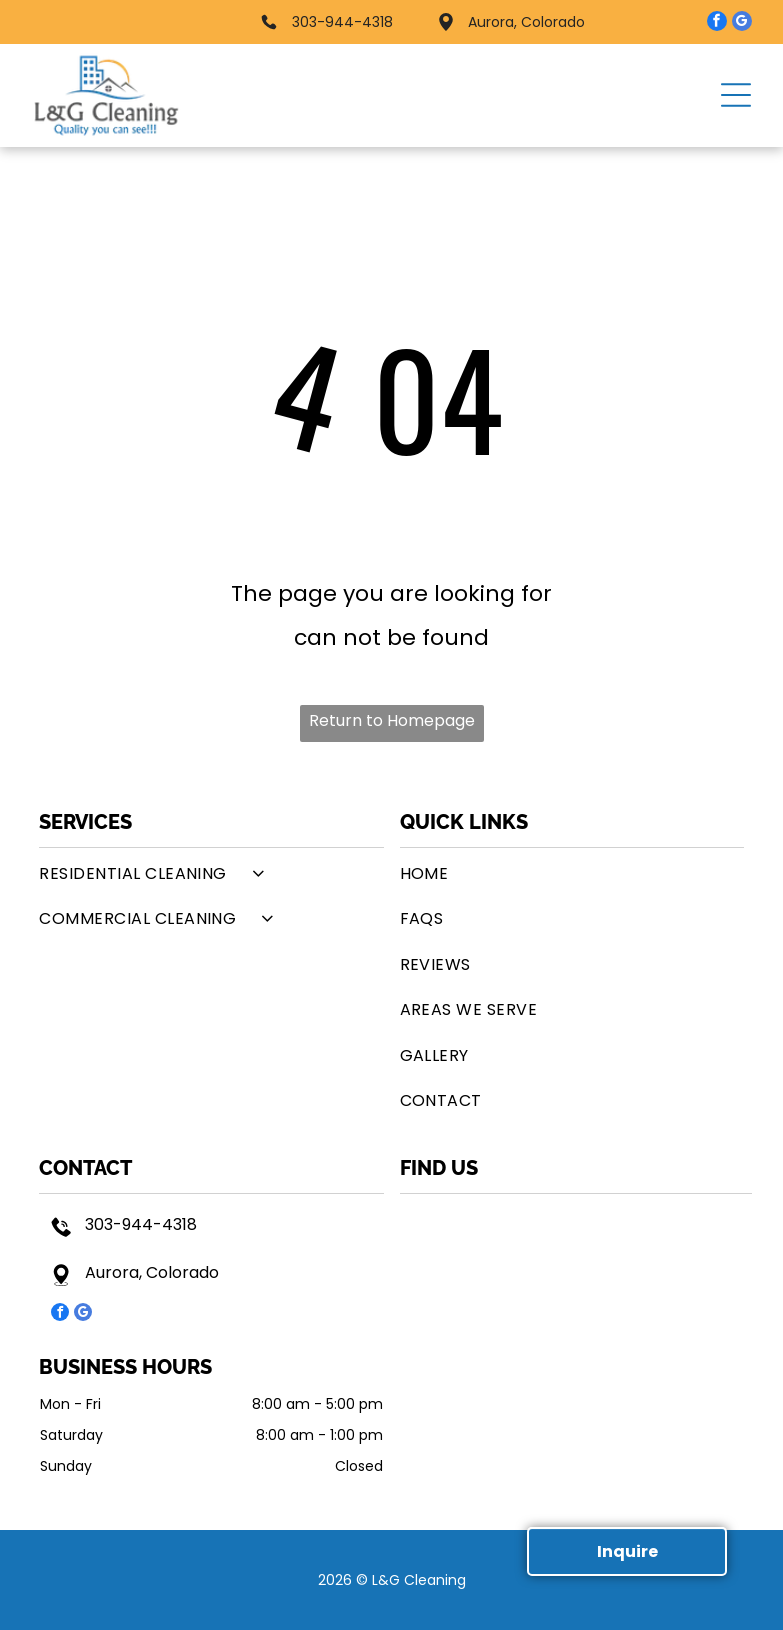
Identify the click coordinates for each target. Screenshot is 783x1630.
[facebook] (717, 23)
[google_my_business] (742, 23)
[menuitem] (211, 873)
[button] (736, 95)
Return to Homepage (392, 720)
